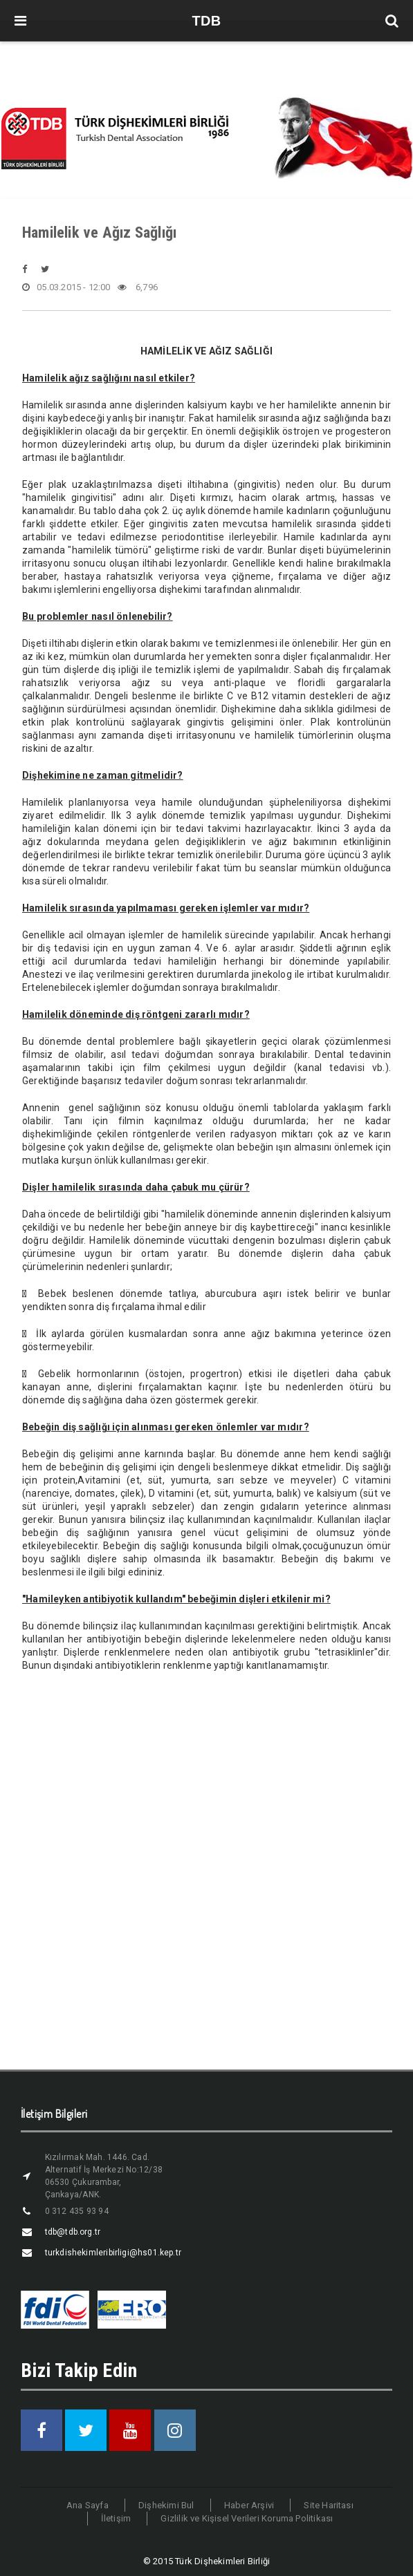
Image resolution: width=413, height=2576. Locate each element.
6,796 (138, 287)
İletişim (116, 2518)
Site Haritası (329, 2505)
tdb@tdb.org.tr (73, 2232)
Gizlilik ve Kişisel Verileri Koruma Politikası (246, 2518)
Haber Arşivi (249, 2505)
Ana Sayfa (87, 2505)
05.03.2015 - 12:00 (66, 287)
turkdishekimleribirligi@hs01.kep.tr (113, 2252)
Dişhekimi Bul (166, 2505)
